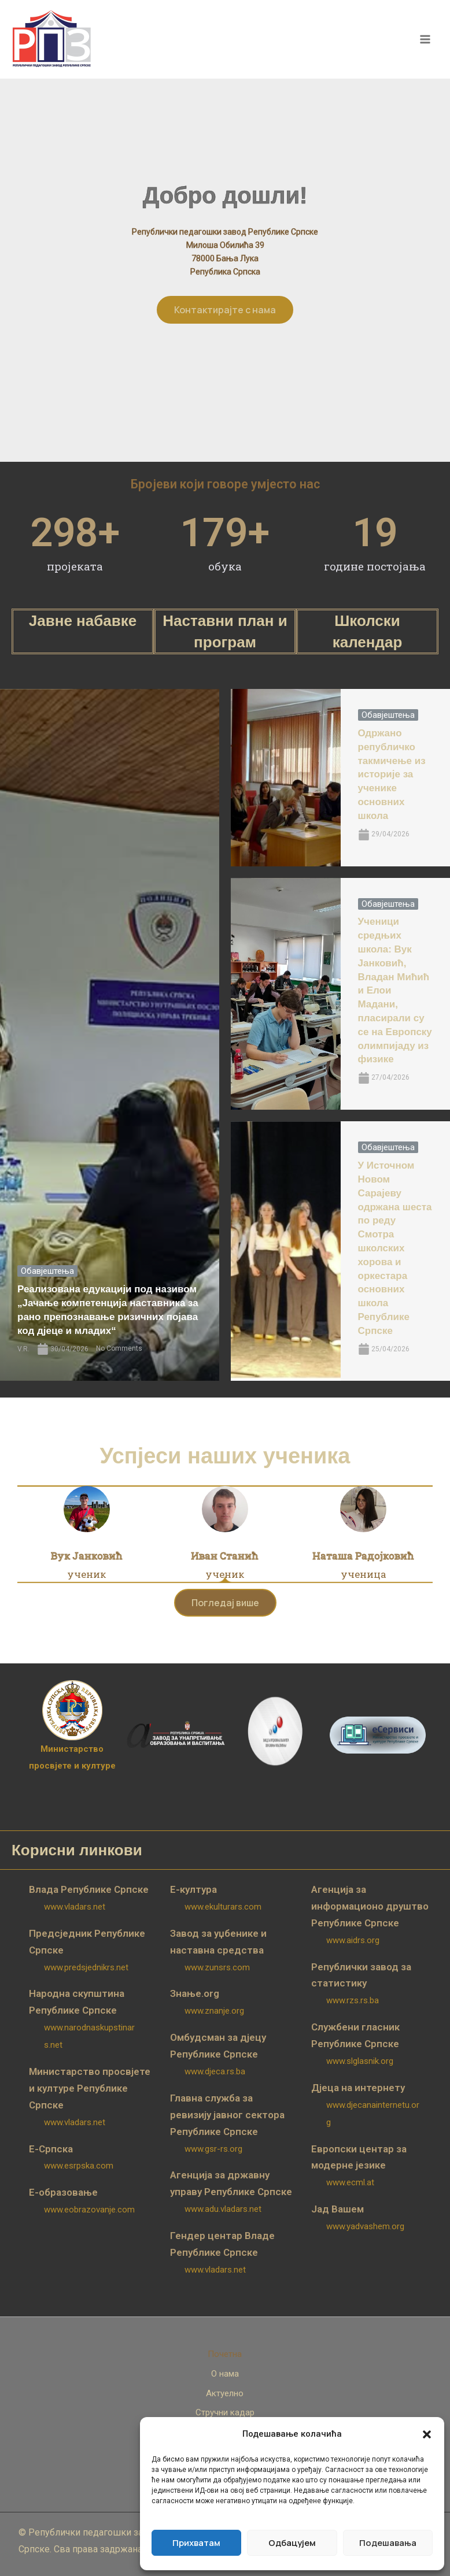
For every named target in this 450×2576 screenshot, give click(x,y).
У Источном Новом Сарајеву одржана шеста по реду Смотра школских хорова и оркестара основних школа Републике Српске (395, 1248)
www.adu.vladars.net (223, 2209)
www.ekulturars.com (223, 1907)
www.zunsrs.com (217, 1967)
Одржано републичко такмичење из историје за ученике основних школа (392, 774)
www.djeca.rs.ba (215, 2071)
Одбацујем (292, 2543)
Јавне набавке (83, 620)
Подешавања (387, 2543)
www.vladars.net (74, 1907)
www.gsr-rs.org (213, 2149)
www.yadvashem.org (365, 2226)
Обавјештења (47, 1271)
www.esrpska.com (78, 2165)
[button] (427, 2434)
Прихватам (196, 2543)
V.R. (23, 1349)
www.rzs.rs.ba (352, 2000)
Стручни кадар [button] (225, 2412)
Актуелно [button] (225, 2393)
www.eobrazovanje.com (89, 2209)
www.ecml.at (350, 2182)
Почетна (225, 2354)
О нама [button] (225, 2374)
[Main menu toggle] (425, 39)
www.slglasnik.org (359, 2061)
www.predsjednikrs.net (86, 1967)
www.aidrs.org (352, 1940)
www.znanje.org (214, 2011)
